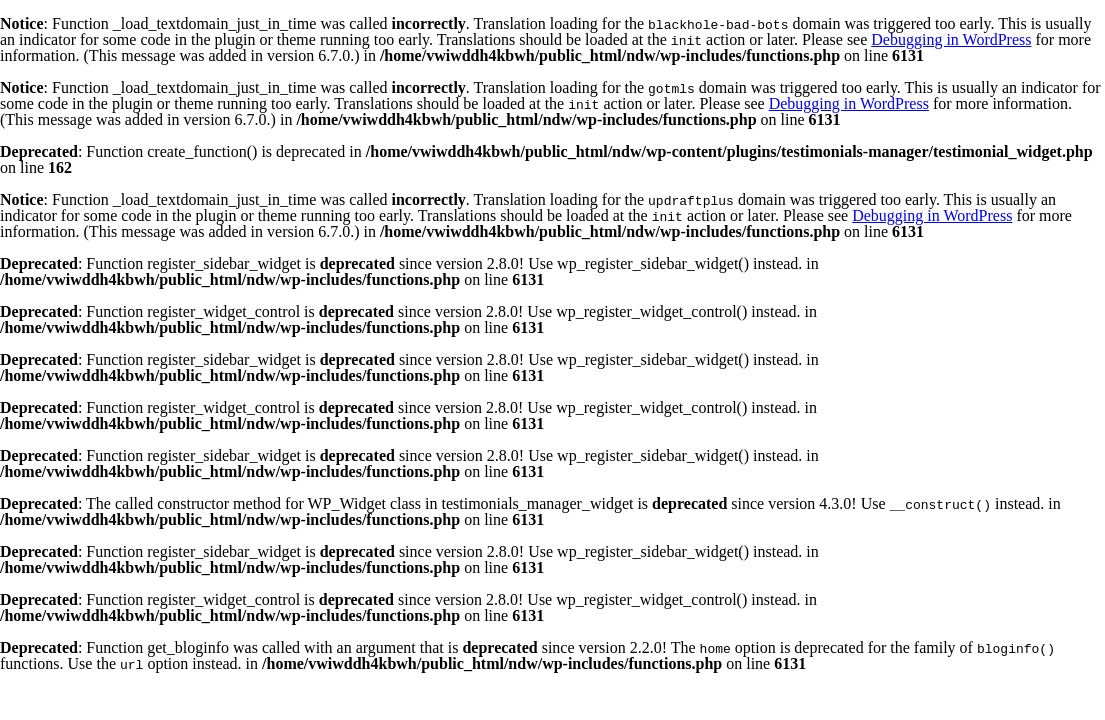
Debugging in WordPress (951, 39)
